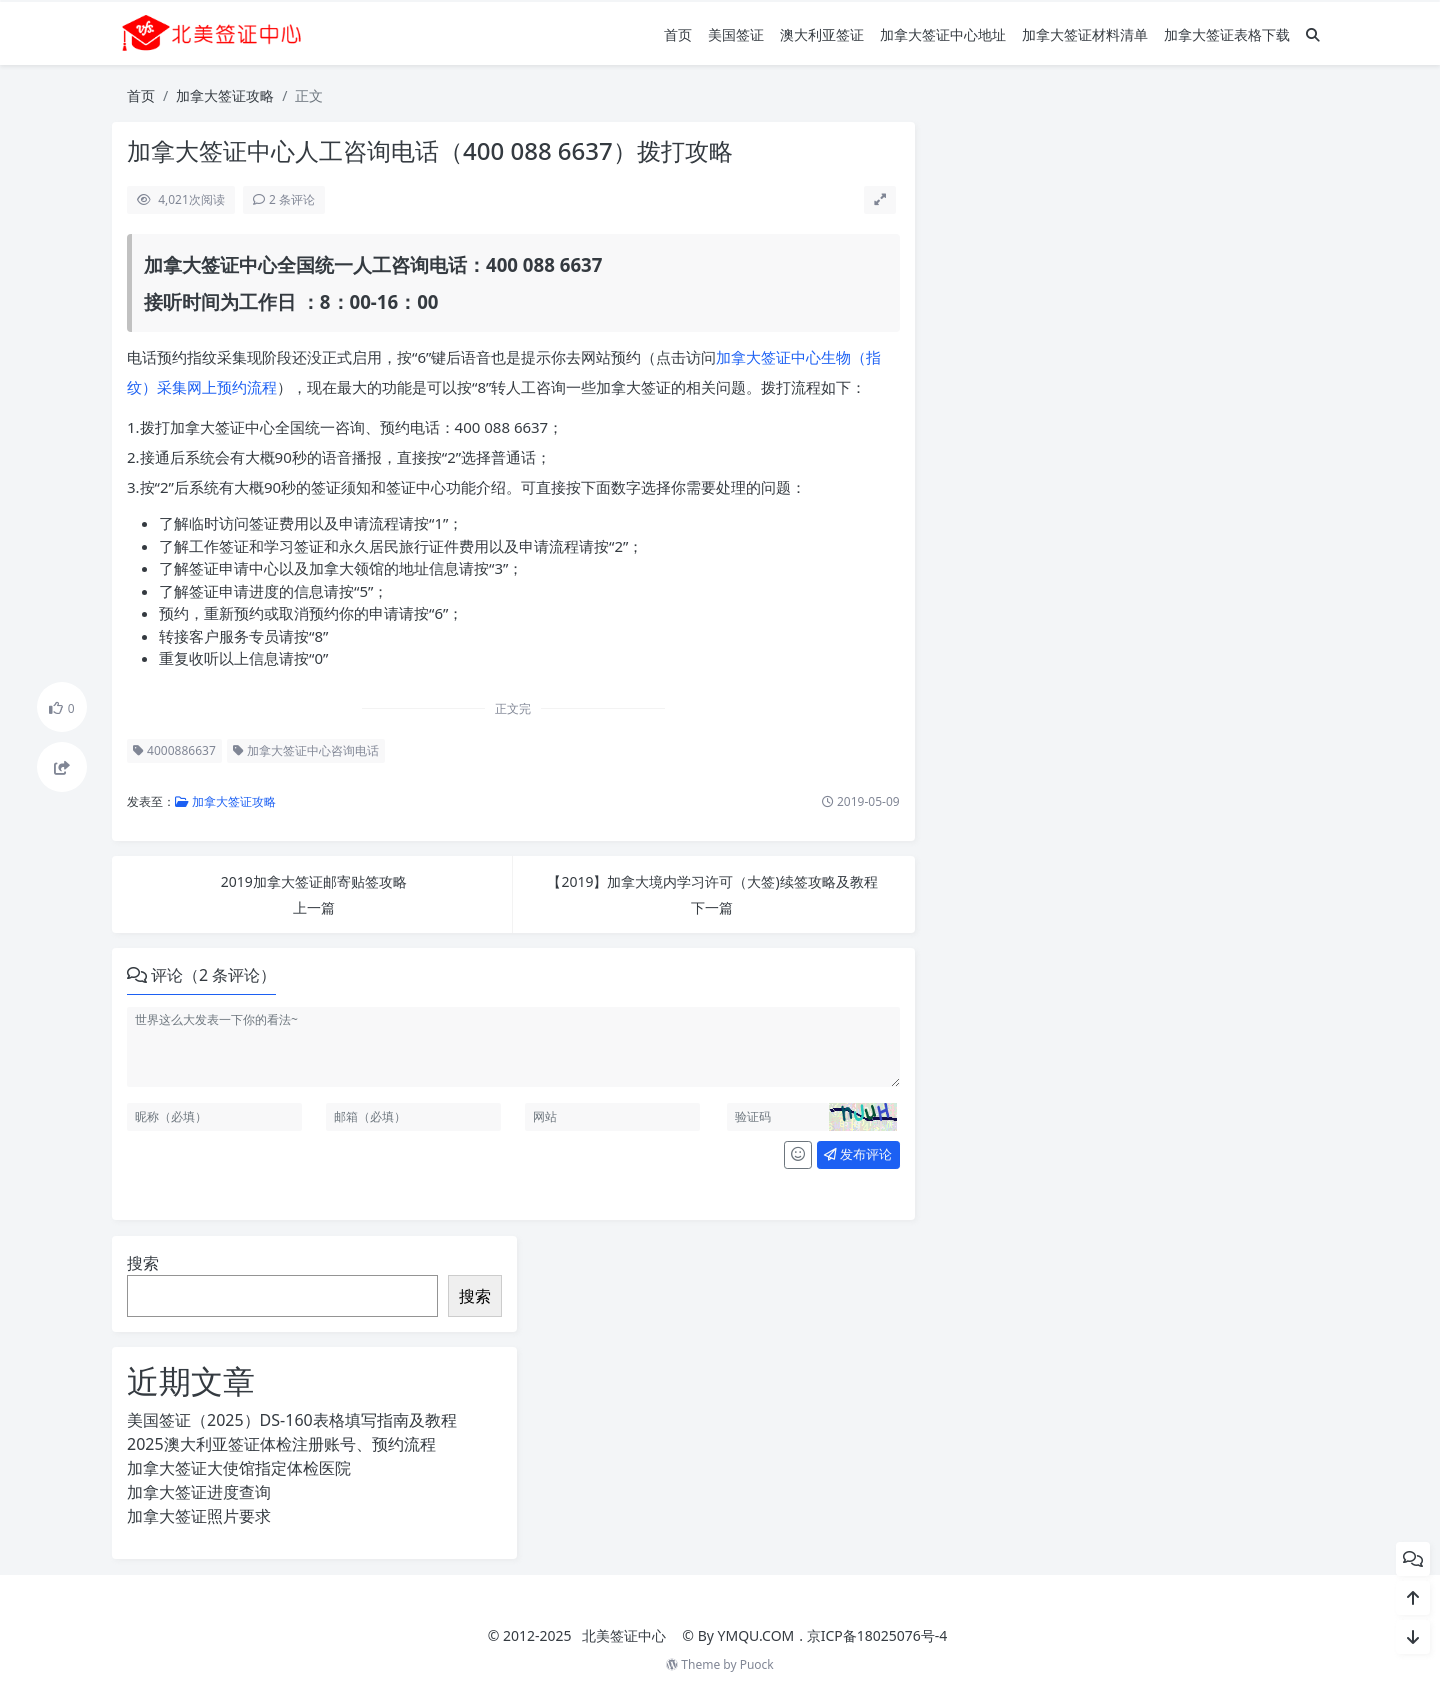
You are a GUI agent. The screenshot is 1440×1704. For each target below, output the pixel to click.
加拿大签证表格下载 (1227, 34)
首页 (678, 34)
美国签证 (736, 34)
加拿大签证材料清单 (1085, 34)
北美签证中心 (624, 1635)
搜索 (143, 1263)
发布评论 (858, 1154)
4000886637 (174, 750)
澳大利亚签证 (822, 34)
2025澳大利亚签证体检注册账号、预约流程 (281, 1444)
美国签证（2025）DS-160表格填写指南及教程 (292, 1420)
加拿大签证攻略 (225, 95)
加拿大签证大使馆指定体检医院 (239, 1468)
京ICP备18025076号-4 (877, 1635)
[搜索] (1313, 34)
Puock (757, 1664)
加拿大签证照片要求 (199, 1516)
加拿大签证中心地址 (943, 34)
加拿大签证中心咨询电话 (306, 750)
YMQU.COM (756, 1635)
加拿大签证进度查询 (199, 1492)
